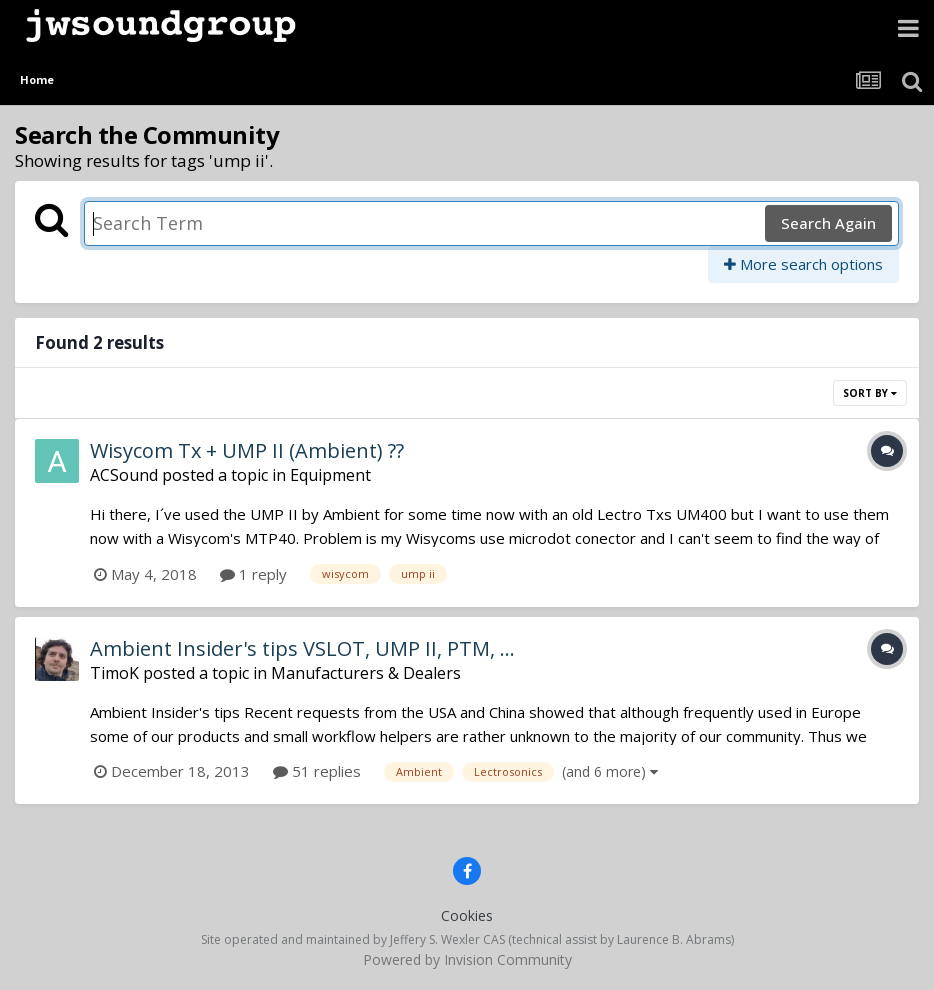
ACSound (124, 475)
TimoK (114, 673)
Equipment (330, 475)
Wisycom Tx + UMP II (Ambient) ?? (247, 450)
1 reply (253, 574)
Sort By (870, 393)
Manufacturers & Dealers (366, 673)
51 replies (317, 771)
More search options (803, 264)
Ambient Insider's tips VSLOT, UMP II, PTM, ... (302, 648)
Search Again (828, 223)
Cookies (467, 915)
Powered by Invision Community (467, 959)
